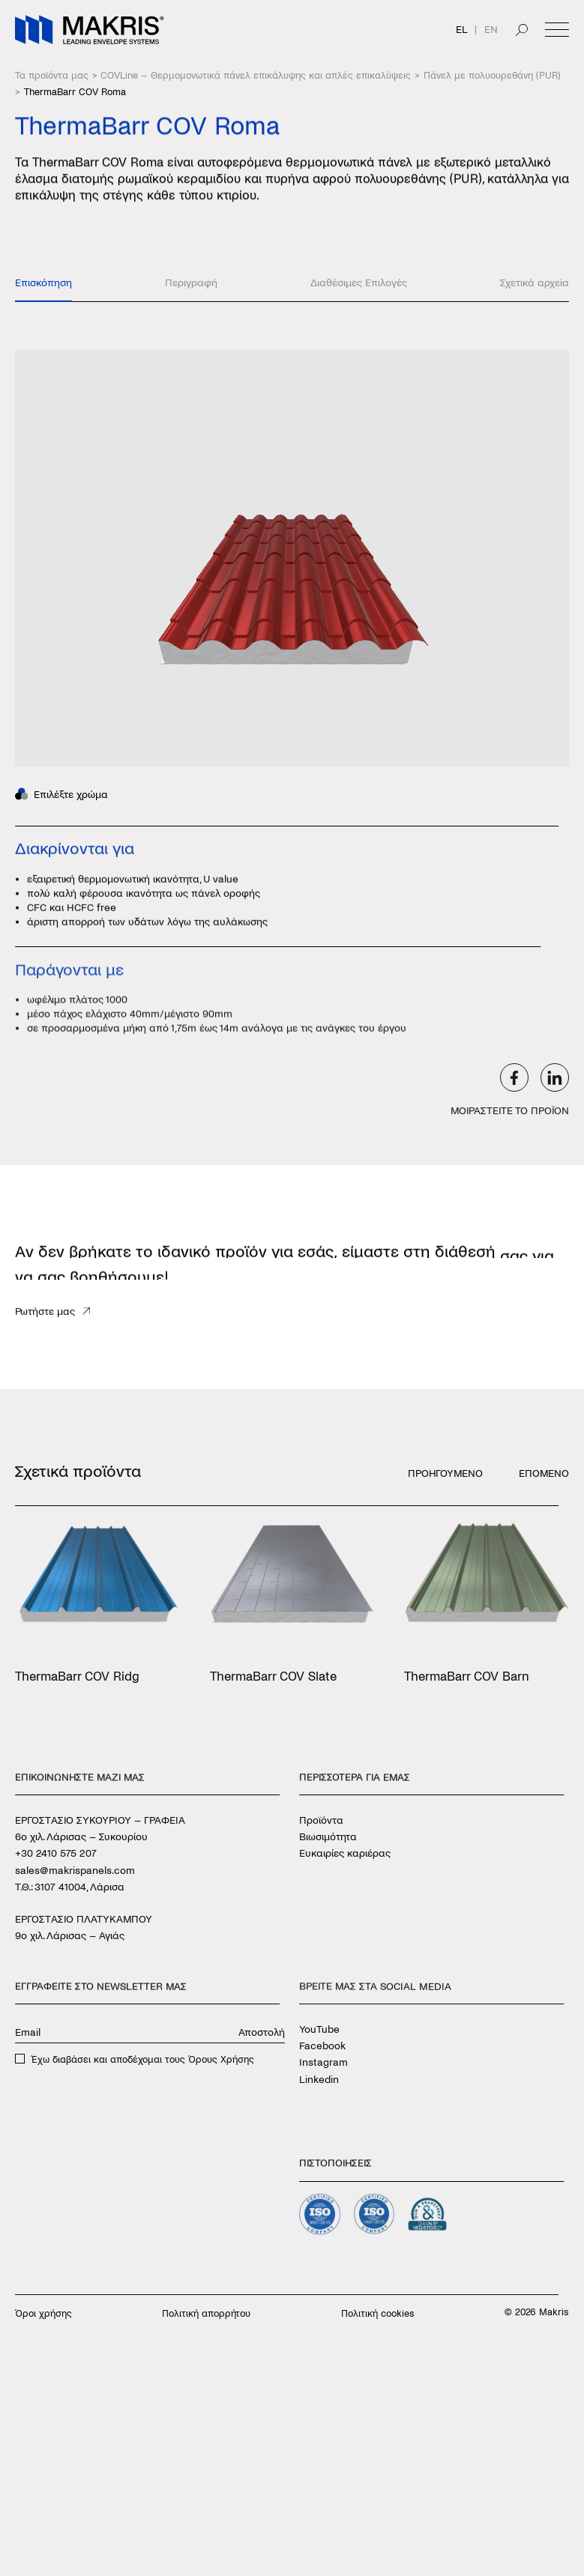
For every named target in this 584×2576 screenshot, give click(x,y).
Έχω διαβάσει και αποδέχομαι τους (142, 2060)
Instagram (323, 2063)
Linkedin (319, 2079)
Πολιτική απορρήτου (206, 2314)
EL (462, 29)
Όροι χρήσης (43, 2314)
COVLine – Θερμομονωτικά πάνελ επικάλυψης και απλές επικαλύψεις (255, 76)
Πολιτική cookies (378, 2314)
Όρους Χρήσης (221, 2060)
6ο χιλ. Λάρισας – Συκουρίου (81, 1836)
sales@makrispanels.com (75, 1869)
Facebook (322, 2046)
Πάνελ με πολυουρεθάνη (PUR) (492, 76)
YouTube (319, 2029)
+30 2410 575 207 (56, 1853)
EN (491, 29)
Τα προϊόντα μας (51, 76)
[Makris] (89, 29)
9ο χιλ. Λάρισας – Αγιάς (69, 1935)
